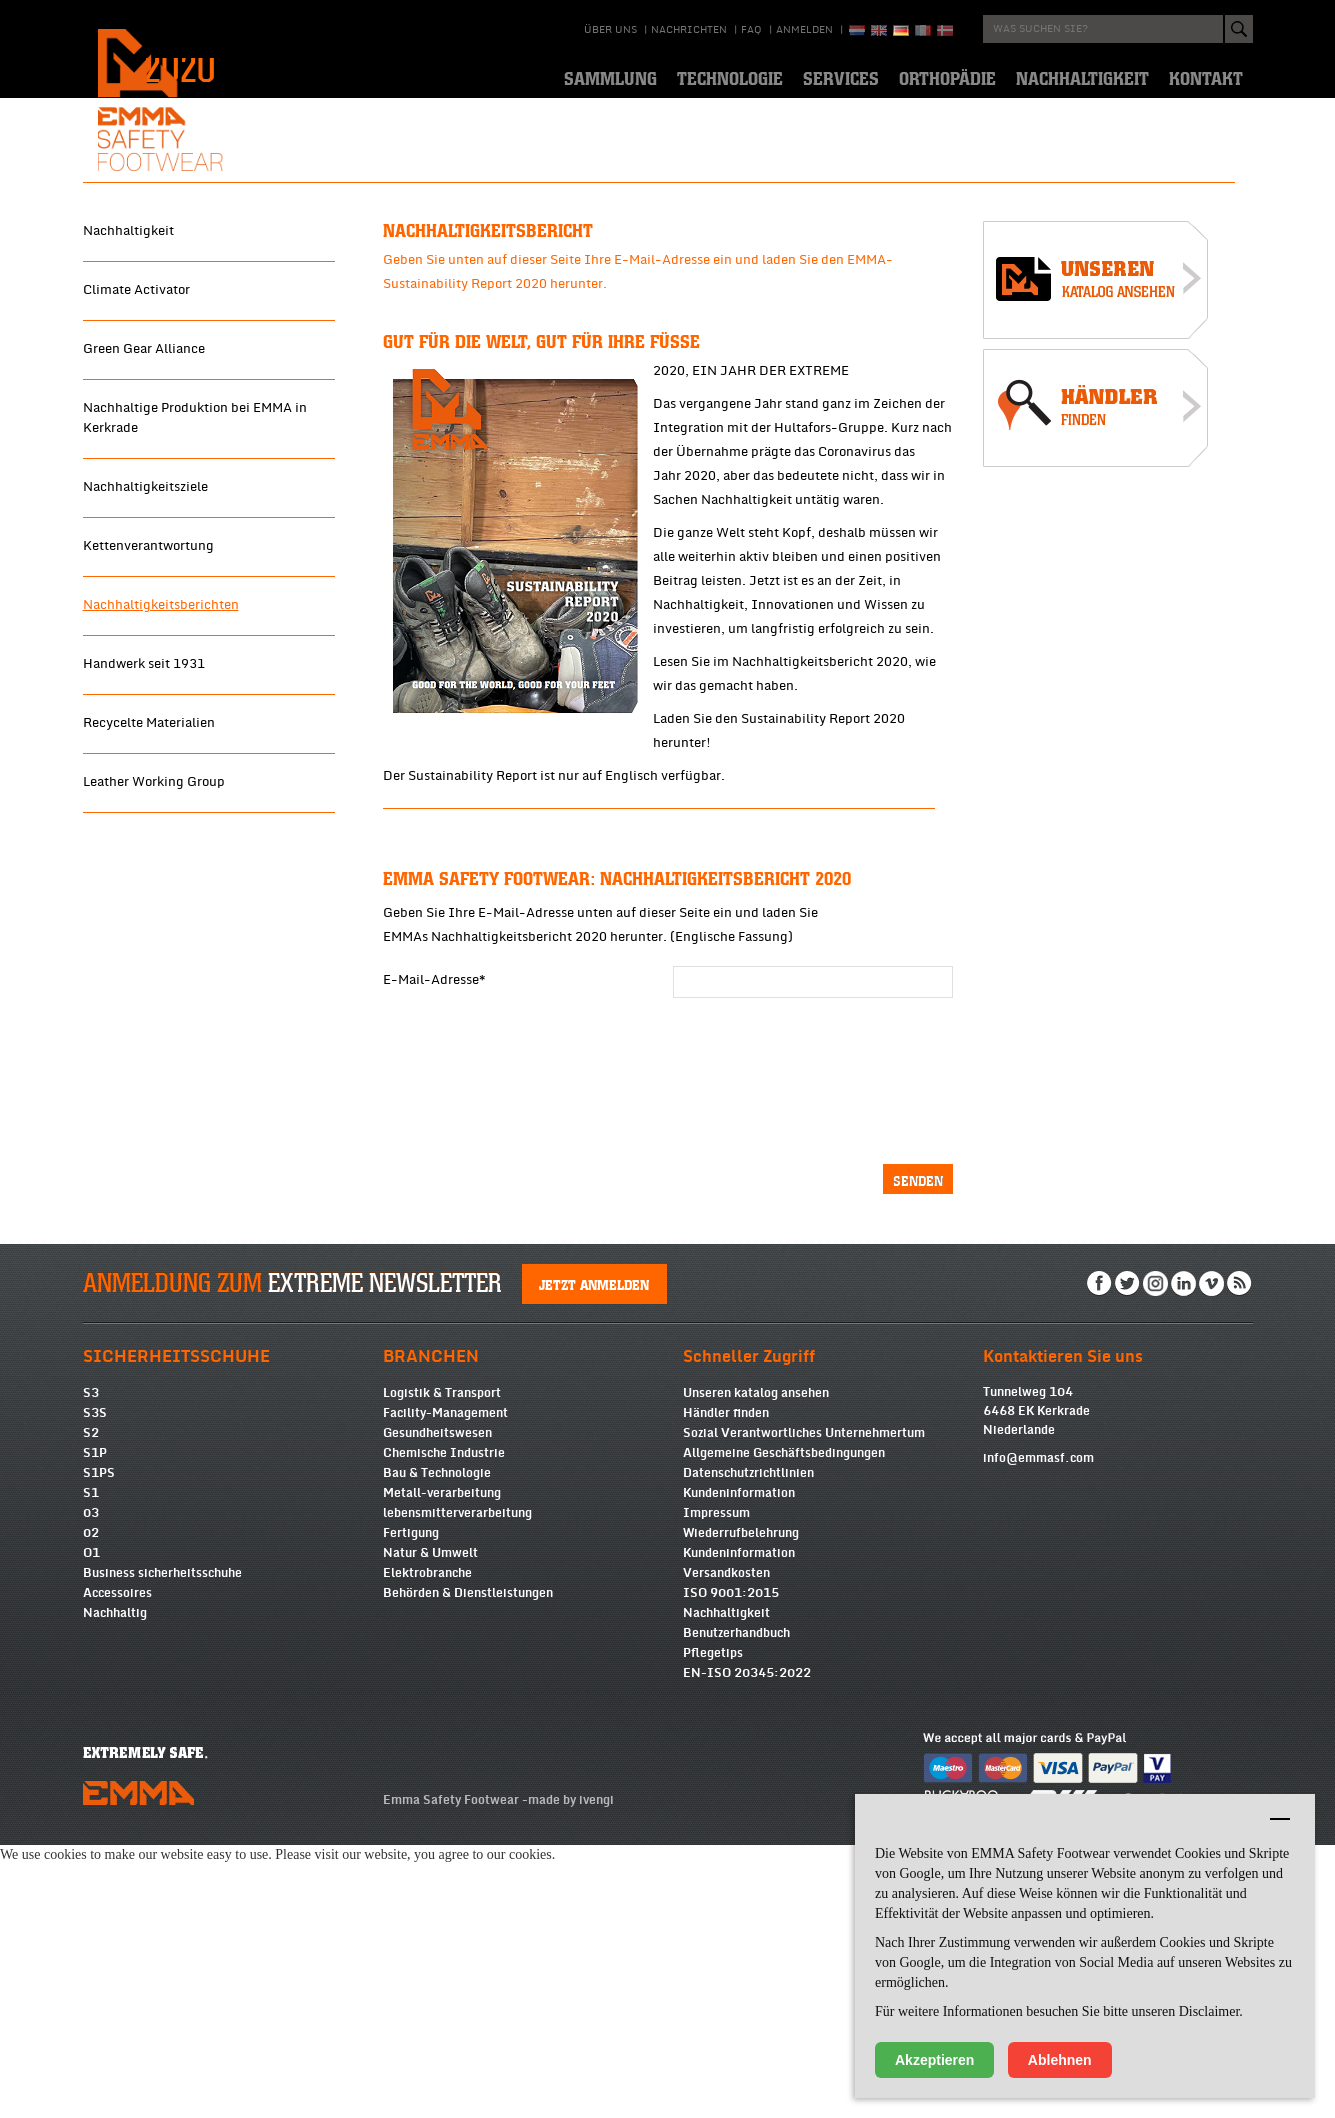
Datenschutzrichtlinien (748, 1746)
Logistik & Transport (442, 1666)
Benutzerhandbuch (736, 1906)
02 (91, 1806)
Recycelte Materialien (149, 976)
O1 (91, 1826)
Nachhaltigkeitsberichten (161, 858)
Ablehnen (1060, 2060)
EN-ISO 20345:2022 (747, 1946)
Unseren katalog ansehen (756, 1666)
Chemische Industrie (444, 1726)
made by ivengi (571, 2073)
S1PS (99, 1746)
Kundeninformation (739, 1766)
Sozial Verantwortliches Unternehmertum (804, 1706)
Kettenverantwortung (148, 799)
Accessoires (117, 1866)
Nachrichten (689, 30)
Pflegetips (713, 1926)
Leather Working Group (154, 1035)
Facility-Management (445, 1686)
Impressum (716, 1786)
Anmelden (804, 30)
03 (91, 1786)
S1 (91, 1766)
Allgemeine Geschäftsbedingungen (784, 1726)
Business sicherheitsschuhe (162, 1846)
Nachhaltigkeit (128, 484)
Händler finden (726, 1686)
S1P (95, 1726)
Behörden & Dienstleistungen (468, 1866)
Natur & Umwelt (430, 1826)
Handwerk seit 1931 (144, 917)
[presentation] (755, 1328)
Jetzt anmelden (594, 1557)
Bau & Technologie (437, 1746)
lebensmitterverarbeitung (457, 1786)
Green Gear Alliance (144, 602)
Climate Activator (136, 543)
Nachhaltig (115, 1886)
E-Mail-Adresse (434, 1233)
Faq (751, 30)
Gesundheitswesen (437, 1706)
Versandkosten (726, 1846)
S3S (95, 1686)
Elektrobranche (427, 1846)
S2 (91, 1706)
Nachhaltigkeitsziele (145, 740)
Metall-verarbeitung (442, 1766)
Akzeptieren (934, 2060)
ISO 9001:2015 (731, 1866)
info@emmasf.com (1038, 1731)
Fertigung (411, 1806)
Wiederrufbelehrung (741, 1806)
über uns (610, 30)
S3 (91, 1666)
